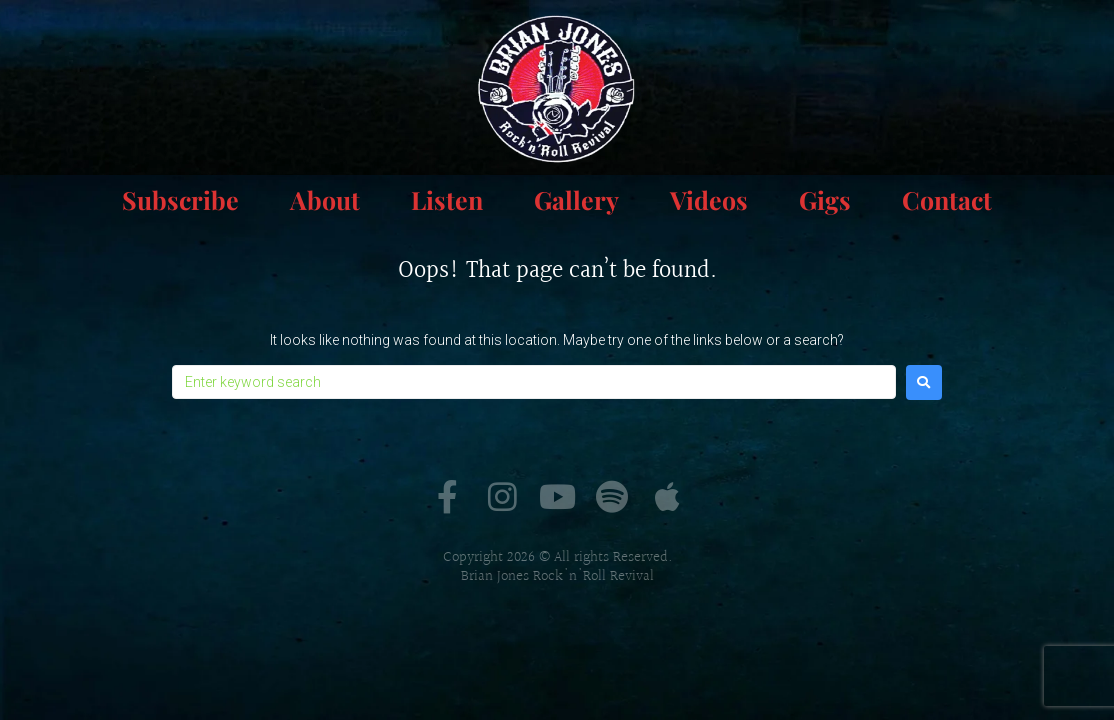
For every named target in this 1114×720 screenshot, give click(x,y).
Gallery (576, 199)
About (325, 199)
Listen (447, 199)
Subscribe (180, 199)
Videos (709, 199)
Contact (947, 199)
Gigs (825, 199)
